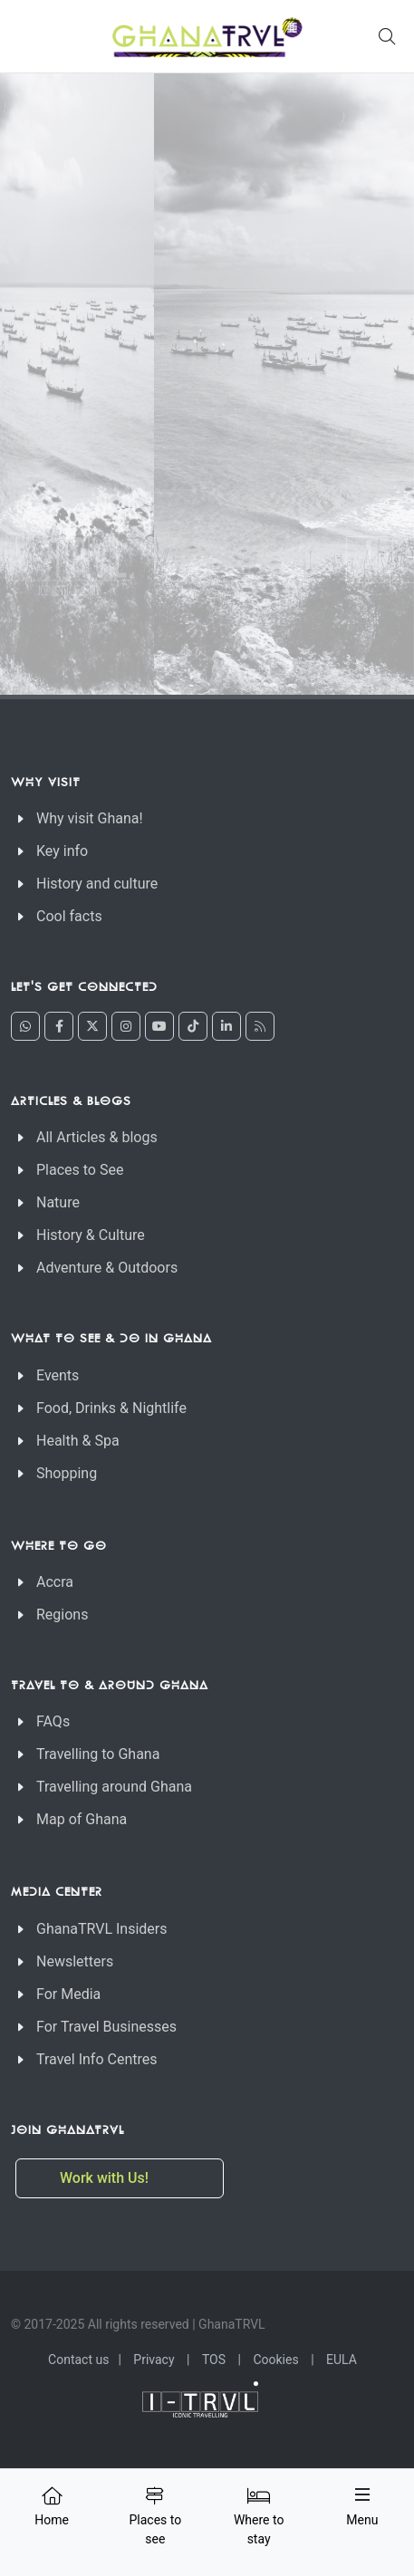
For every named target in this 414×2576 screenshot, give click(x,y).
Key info (62, 851)
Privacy (153, 2359)
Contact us (78, 2359)
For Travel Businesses (106, 2026)
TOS (214, 2359)
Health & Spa (78, 1440)
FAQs (53, 1721)
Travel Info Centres (96, 2059)
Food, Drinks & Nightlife (111, 1408)
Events (57, 1375)
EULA (341, 2359)
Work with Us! (106, 2178)
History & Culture (90, 1235)
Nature (58, 1202)
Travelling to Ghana (97, 1754)
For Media (68, 1994)
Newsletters (74, 1961)
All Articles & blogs (97, 1137)
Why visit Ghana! (89, 818)
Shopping (66, 1473)
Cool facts (69, 916)
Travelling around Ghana (114, 1786)
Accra (54, 1582)
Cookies (275, 2359)
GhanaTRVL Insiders (102, 1928)
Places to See (79, 1169)
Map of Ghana (81, 1819)
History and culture (97, 883)
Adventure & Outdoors (107, 1267)
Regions (62, 1614)
